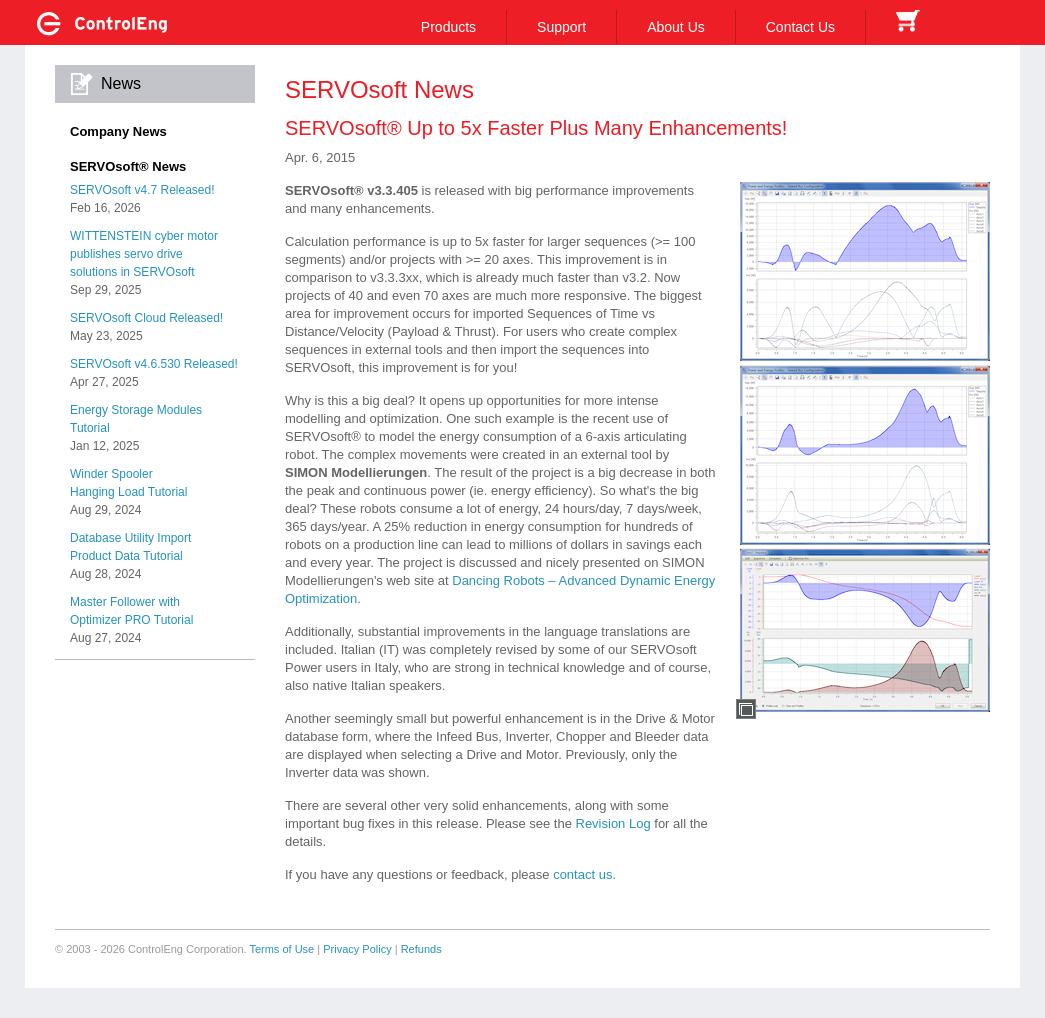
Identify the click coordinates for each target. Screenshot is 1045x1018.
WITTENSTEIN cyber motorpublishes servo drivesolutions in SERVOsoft (144, 254)
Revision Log (613, 823)
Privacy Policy (357, 949)
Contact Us (800, 27)
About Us (676, 27)
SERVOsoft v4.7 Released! (142, 190)
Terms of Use (281, 949)
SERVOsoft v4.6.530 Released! (154, 364)
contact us (582, 874)
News (121, 83)
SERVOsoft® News (128, 166)
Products (448, 27)
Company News (118, 131)
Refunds (421, 949)
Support (561, 27)
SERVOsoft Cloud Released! (146, 318)
